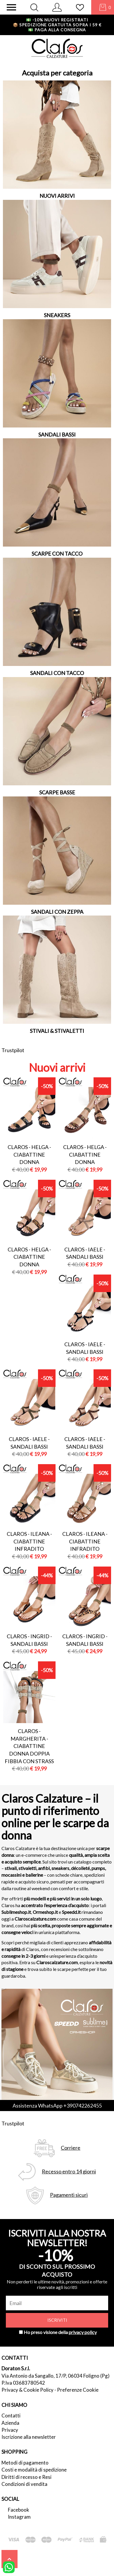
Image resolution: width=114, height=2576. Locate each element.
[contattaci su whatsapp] (9, 2566)
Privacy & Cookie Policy (27, 2390)
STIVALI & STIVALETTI (57, 1031)
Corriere (70, 2148)
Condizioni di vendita (24, 2484)
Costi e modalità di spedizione (34, 2470)
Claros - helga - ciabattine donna (29, 1154)
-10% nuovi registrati (57, 19)
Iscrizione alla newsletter (28, 2437)
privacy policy (83, 2332)
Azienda (10, 2423)
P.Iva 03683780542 (23, 2383)
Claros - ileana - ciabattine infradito (29, 1541)
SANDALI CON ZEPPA (57, 912)
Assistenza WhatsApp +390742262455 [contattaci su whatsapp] (57, 2105)
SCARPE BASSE (57, 792)
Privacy (9, 2430)
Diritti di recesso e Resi (26, 2477)
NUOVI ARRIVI (57, 196)
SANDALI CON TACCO (57, 673)
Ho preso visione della (60, 2332)
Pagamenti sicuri (69, 2195)
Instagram (19, 2517)
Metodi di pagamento (25, 2463)
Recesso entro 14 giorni (69, 2171)
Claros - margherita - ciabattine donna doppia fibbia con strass (29, 1746)
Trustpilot (12, 1050)
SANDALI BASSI (57, 434)
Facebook (18, 2510)
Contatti (10, 2415)
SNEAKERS (57, 315)
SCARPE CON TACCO (57, 553)
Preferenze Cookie (78, 2390)
